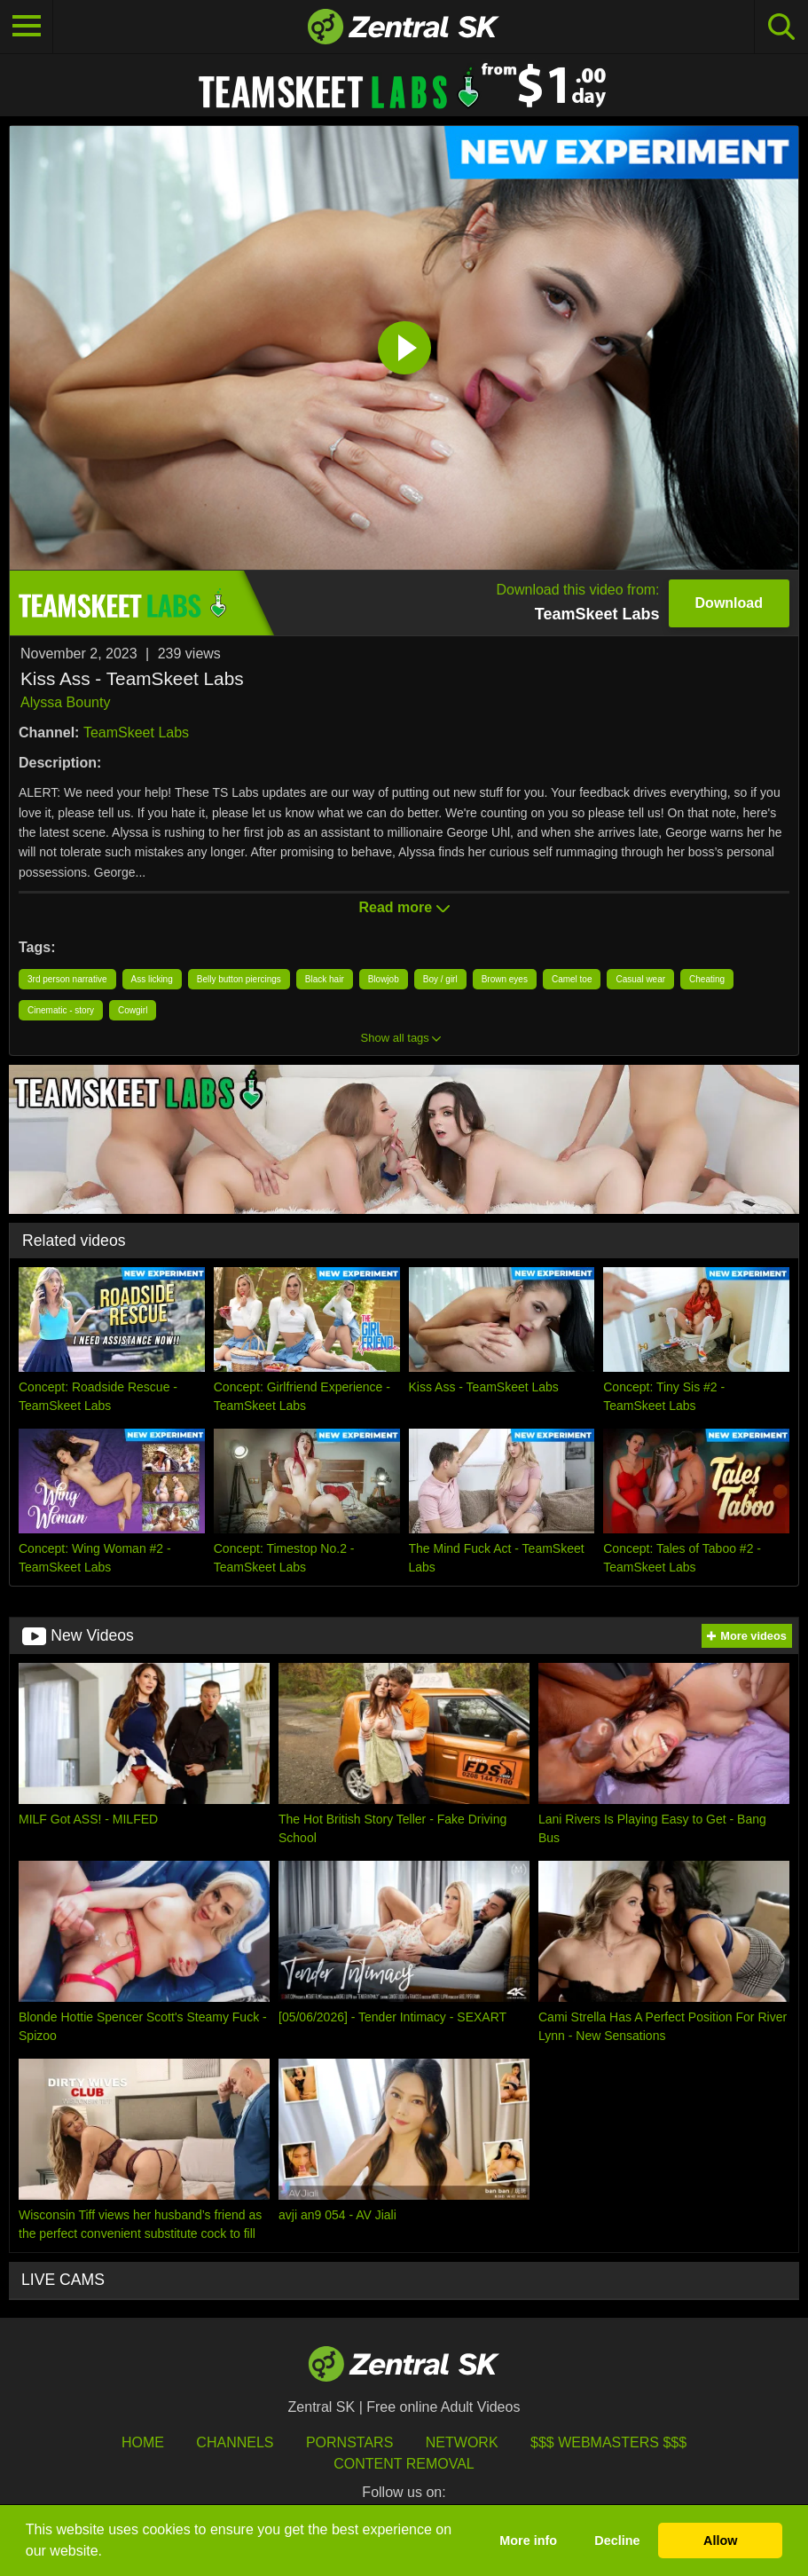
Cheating (707, 979)
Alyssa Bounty (65, 702)
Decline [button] (616, 2540)
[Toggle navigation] (26, 26)
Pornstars (349, 2442)
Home (143, 2442)
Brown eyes (505, 979)
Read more (403, 907)
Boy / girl (440, 979)
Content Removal (404, 2463)
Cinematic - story (60, 1010)
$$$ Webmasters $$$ (608, 2442)
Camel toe (572, 979)
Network (462, 2442)
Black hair (324, 979)
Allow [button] (720, 2540)
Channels (234, 2442)
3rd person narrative (67, 979)
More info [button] (528, 2540)
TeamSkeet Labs (136, 732)
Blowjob (383, 979)
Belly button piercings (239, 979)
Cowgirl (132, 1010)
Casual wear (640, 979)
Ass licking (152, 979)
